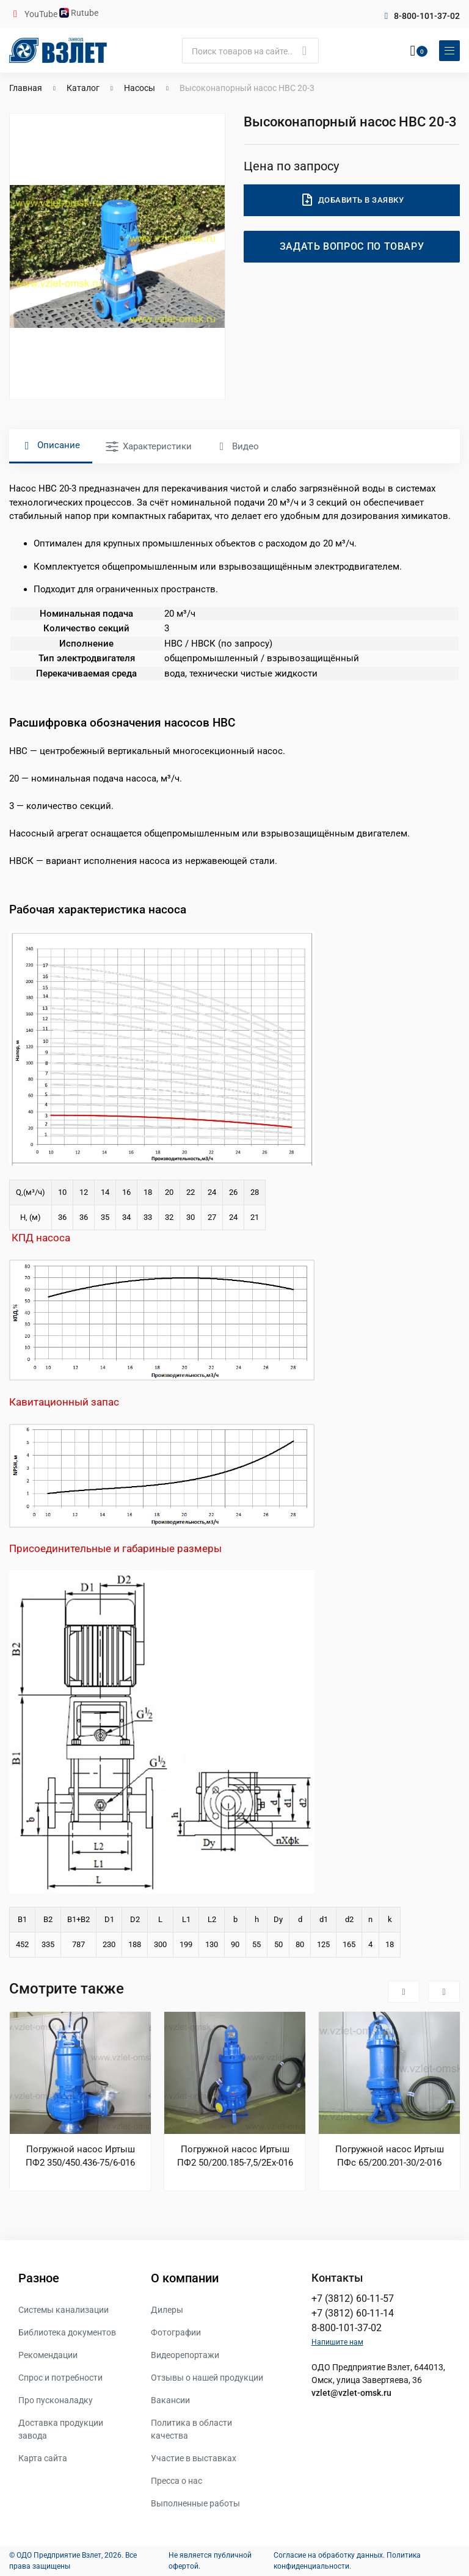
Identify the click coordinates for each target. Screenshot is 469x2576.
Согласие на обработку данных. (329, 2555)
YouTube (41, 14)
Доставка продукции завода (60, 2429)
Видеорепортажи (185, 2355)
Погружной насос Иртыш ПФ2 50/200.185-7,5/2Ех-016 (235, 2156)
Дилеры (167, 2310)
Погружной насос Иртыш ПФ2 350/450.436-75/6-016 (80, 2156)
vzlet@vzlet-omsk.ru (351, 2393)
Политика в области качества (191, 2429)
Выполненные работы (195, 2503)
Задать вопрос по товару (352, 246)
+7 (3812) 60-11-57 (352, 2298)
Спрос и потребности (60, 2377)
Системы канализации (63, 2310)
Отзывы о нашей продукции (207, 2377)
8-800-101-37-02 (427, 16)
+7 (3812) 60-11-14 (352, 2313)
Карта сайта (42, 2458)
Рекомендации (48, 2355)
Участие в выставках (193, 2458)
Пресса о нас (176, 2481)
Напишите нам (337, 2342)
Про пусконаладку (55, 2400)
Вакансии (170, 2400)
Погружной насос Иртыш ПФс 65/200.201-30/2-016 (389, 2156)
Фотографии (176, 2332)
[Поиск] (250, 50)
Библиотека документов (67, 2332)
